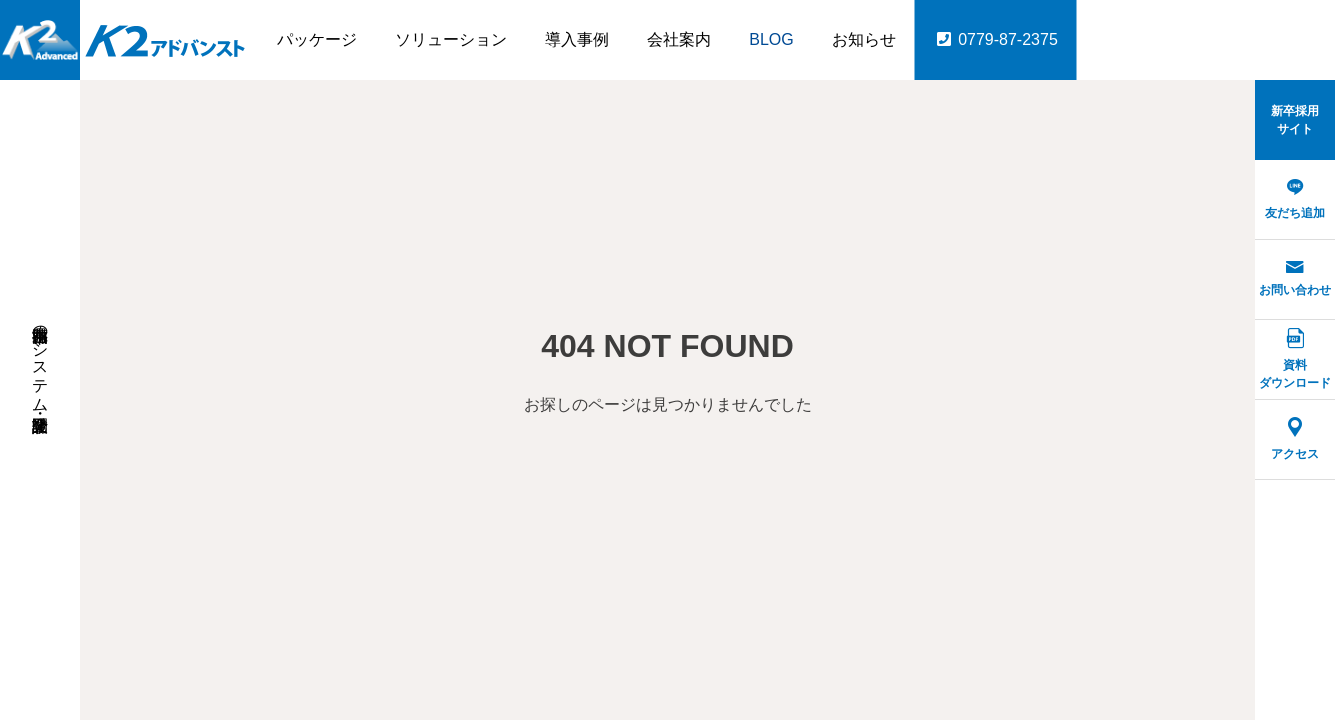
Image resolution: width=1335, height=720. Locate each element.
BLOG (771, 39)
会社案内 (679, 39)
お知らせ (864, 39)
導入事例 (577, 39)
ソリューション (451, 39)
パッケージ (317, 39)
